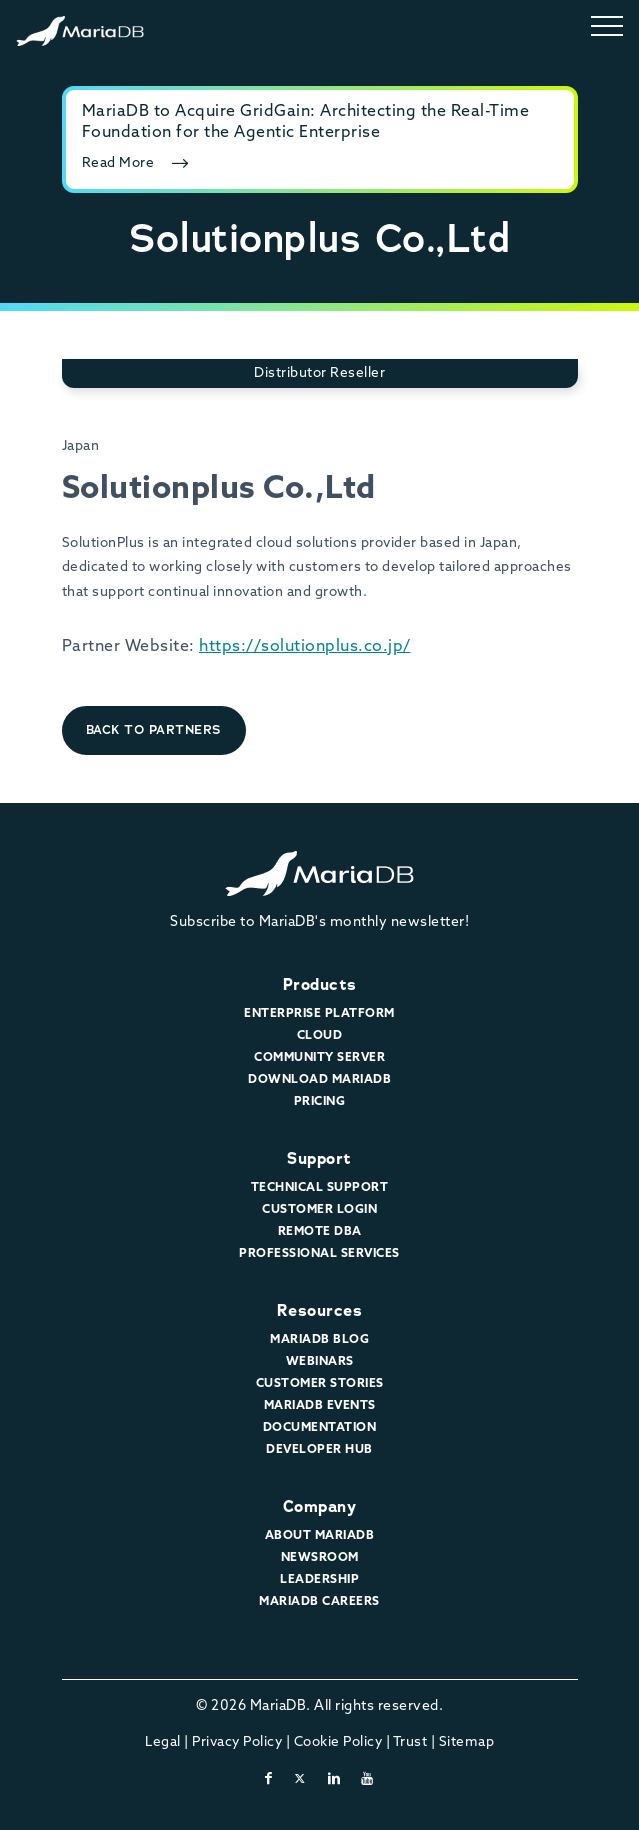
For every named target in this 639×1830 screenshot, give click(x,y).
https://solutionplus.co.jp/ (305, 647)
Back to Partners (154, 729)
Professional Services (319, 1254)
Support (319, 1158)
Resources (320, 1310)
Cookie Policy (338, 1742)
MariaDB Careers (319, 1602)
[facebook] (269, 1779)
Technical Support (320, 1188)
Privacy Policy (237, 1742)
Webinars (320, 1362)
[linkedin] (334, 1779)
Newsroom (320, 1558)
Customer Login (319, 1210)
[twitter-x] (300, 1779)
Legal (163, 1742)
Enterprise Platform (319, 1014)
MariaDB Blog (319, 1340)
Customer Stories (320, 1384)
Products (320, 984)
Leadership (319, 1580)
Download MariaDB (319, 1080)
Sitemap (467, 1742)
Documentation (320, 1428)
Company (320, 1506)
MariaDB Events (320, 1406)
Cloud (320, 1036)
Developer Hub (319, 1450)
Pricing (320, 1102)
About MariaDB (320, 1536)
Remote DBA (320, 1232)
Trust (410, 1742)
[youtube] (367, 1779)
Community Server (319, 1058)
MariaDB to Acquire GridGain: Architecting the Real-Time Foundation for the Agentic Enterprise (306, 122)
